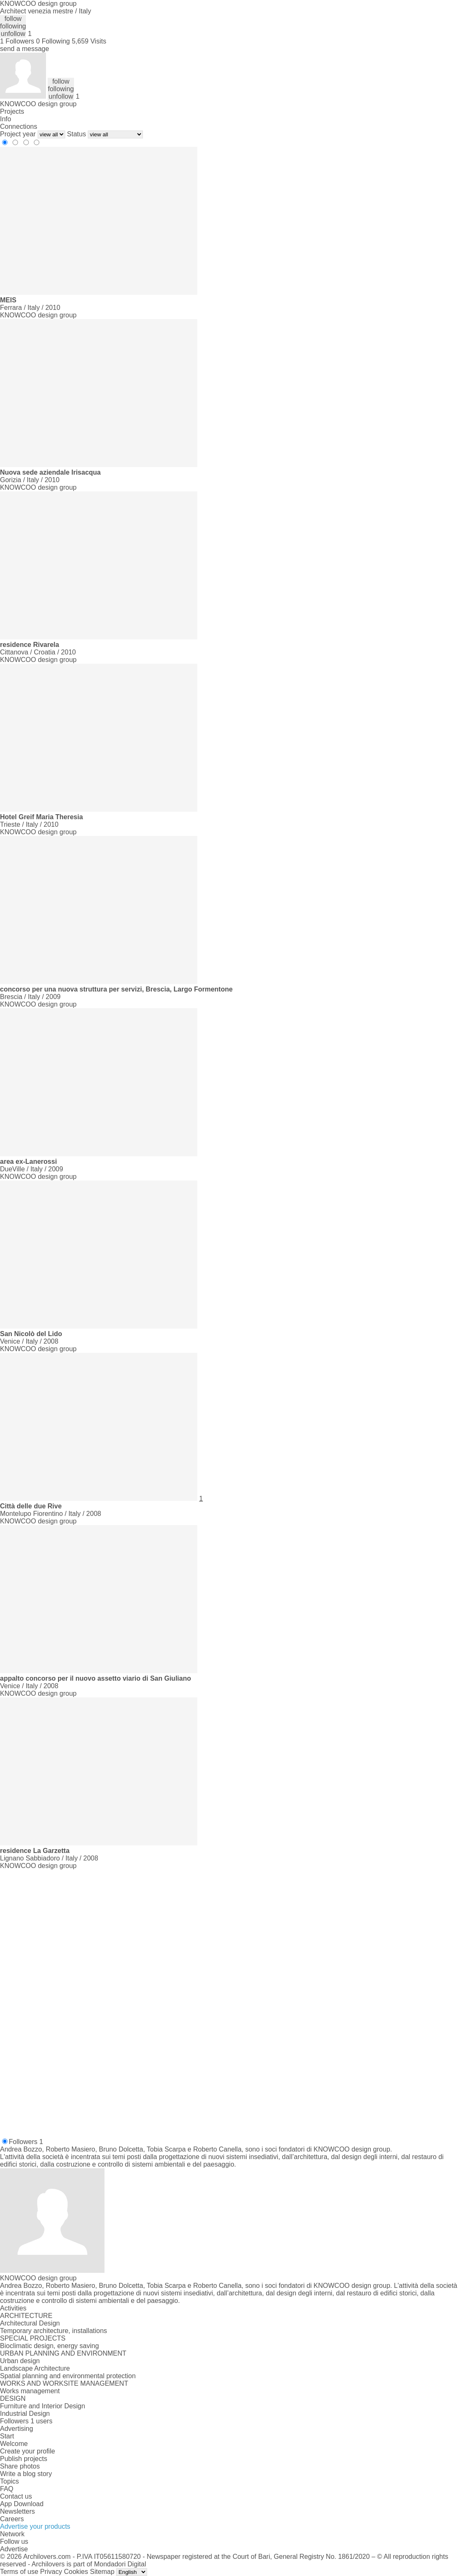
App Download (21, 2503)
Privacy (51, 2571)
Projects (12, 111)
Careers (12, 2518)
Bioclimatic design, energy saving (49, 2345)
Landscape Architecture (35, 2368)
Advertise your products (35, 2526)
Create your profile (27, 2451)
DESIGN (12, 2398)
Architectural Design (30, 2323)
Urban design (20, 2360)
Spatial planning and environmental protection (68, 2375)
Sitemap (102, 2571)
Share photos (20, 2466)
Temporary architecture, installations (53, 2330)
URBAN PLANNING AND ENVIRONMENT (63, 2353)
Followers (26, 2141)
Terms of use (19, 2571)
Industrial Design (25, 2413)
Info (5, 119)
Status (76, 134)
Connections (18, 126)
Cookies (76, 2571)
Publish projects (23, 2458)
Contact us (16, 2496)
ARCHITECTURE (26, 2315)
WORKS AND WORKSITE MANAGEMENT (64, 2383)
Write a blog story (26, 2473)
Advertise (14, 2549)
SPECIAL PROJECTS (33, 2338)
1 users (41, 2421)
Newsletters (17, 2511)
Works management (30, 2391)
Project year (18, 134)
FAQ (6, 2488)
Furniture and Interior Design (42, 2406)
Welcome (14, 2443)
